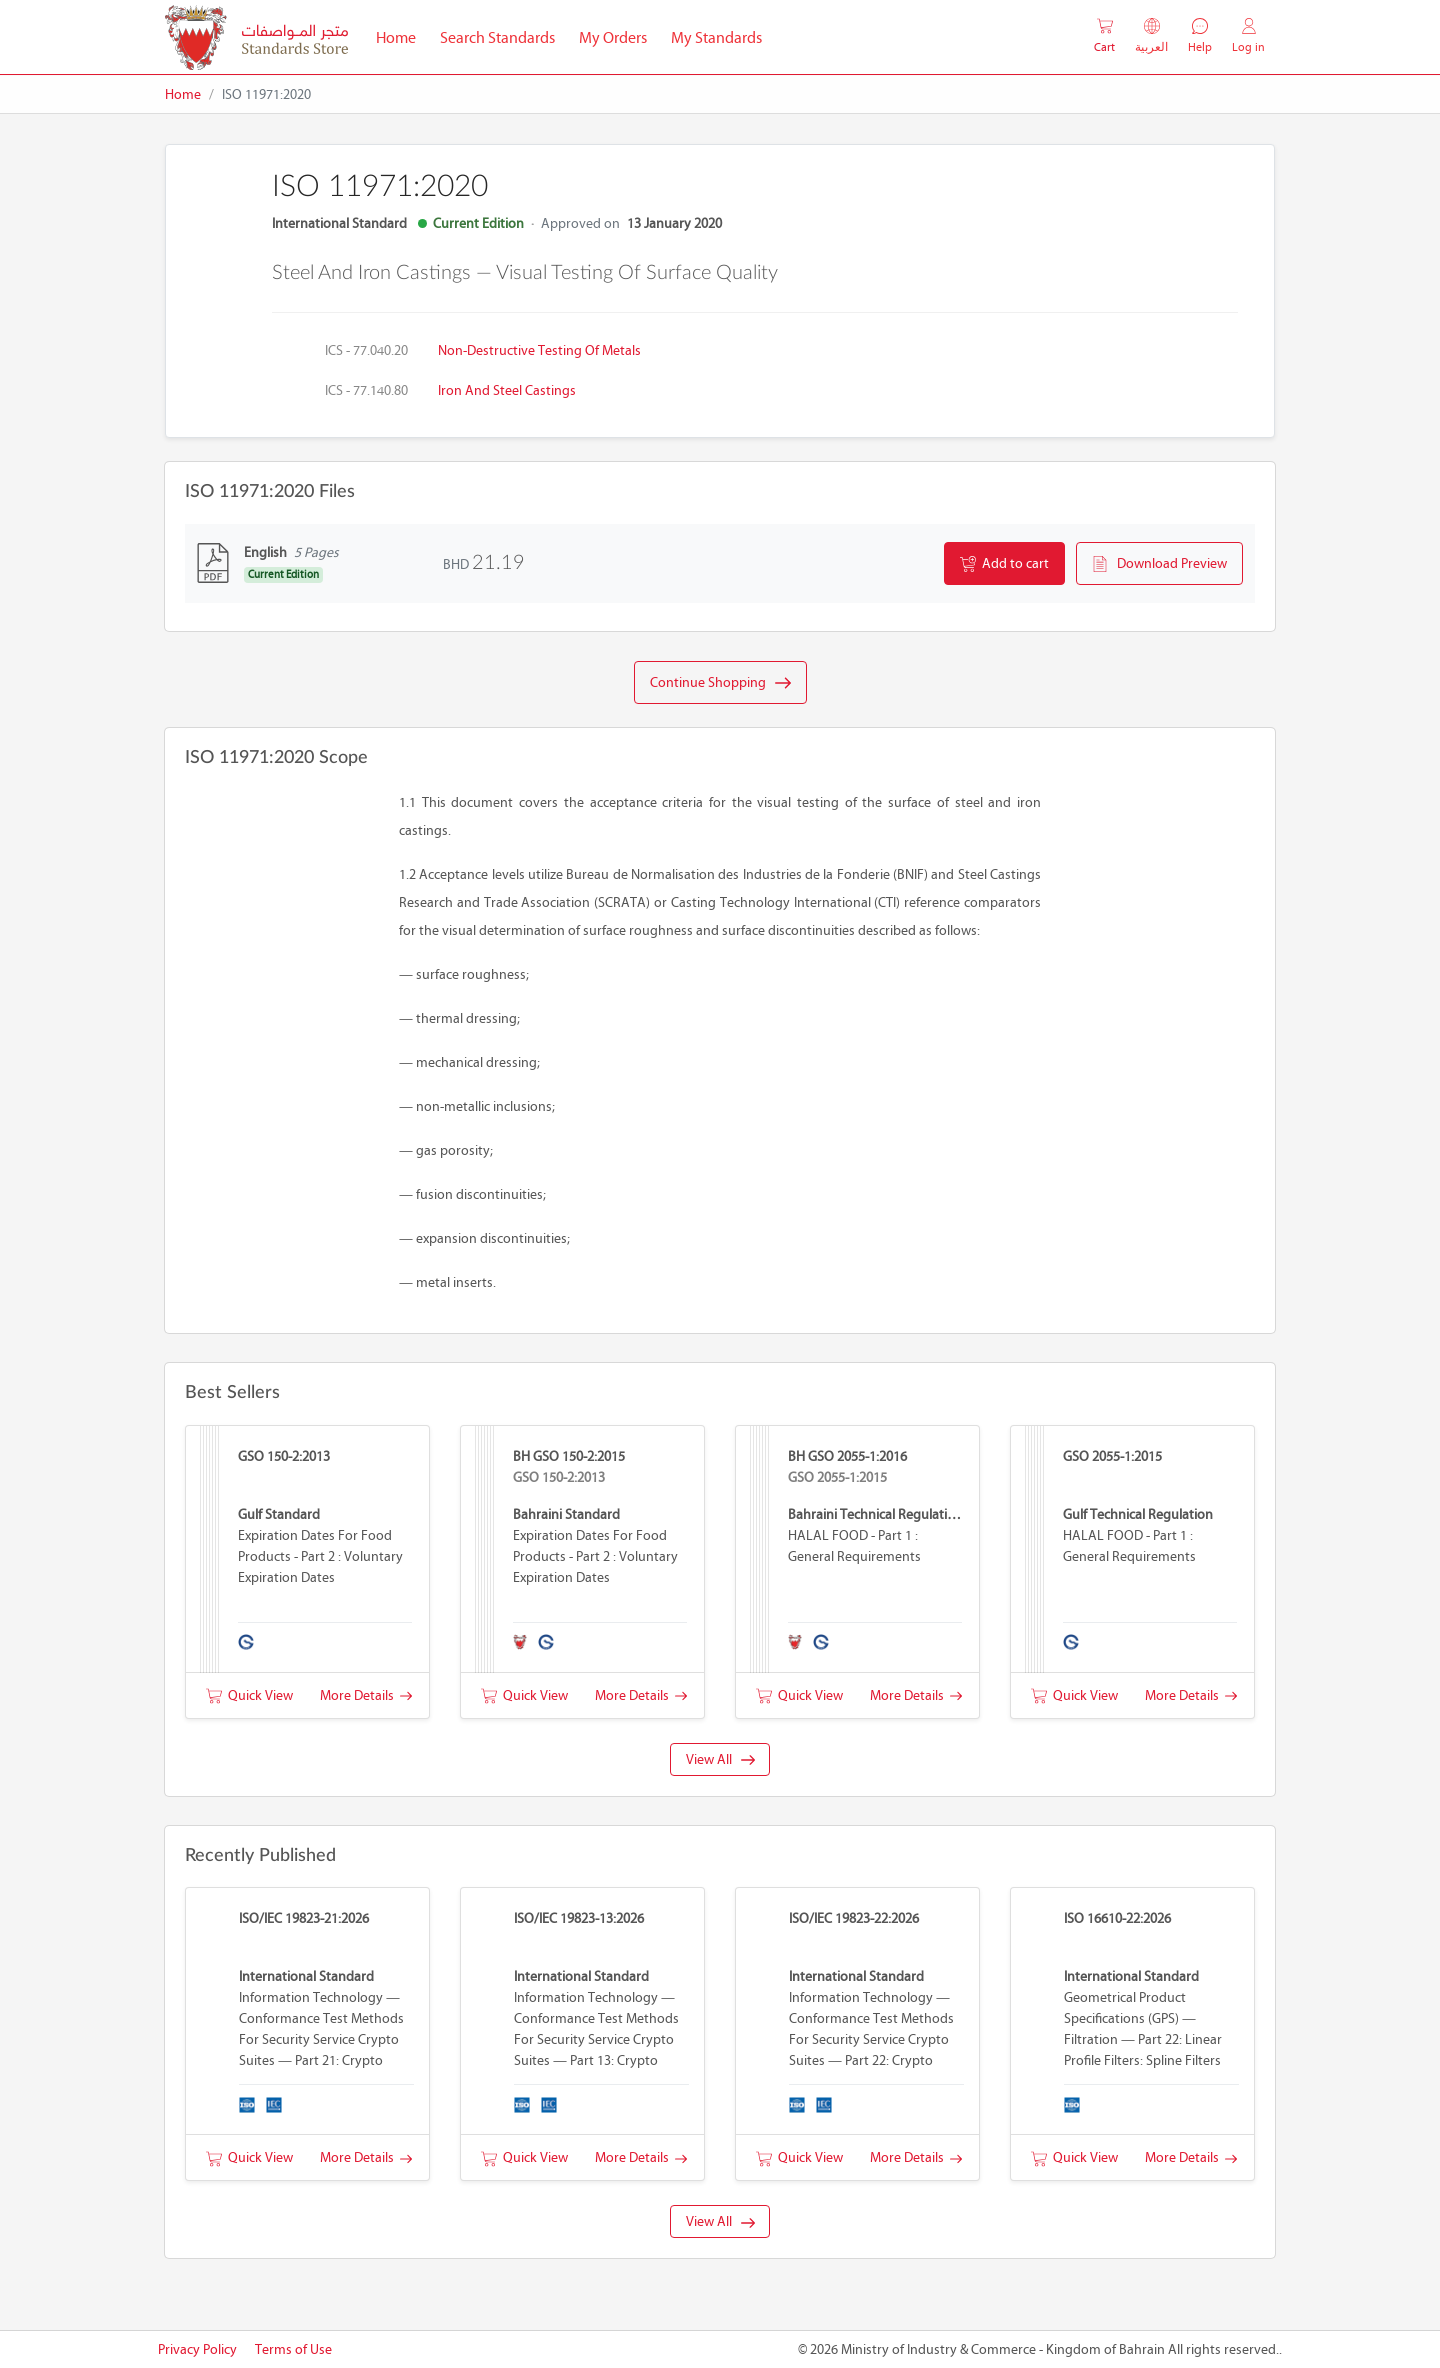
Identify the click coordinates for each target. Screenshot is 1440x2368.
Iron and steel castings (507, 390)
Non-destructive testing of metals (539, 350)
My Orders (613, 37)
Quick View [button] (249, 1695)
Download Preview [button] (1159, 564)
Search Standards (503, 36)
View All (720, 1759)
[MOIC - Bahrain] (256, 37)
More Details (366, 1695)
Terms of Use (293, 2349)
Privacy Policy (197, 2349)
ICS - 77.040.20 (366, 350)
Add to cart (1004, 564)
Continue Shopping (720, 683)
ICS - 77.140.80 (366, 390)
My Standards (716, 37)
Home (402, 36)
